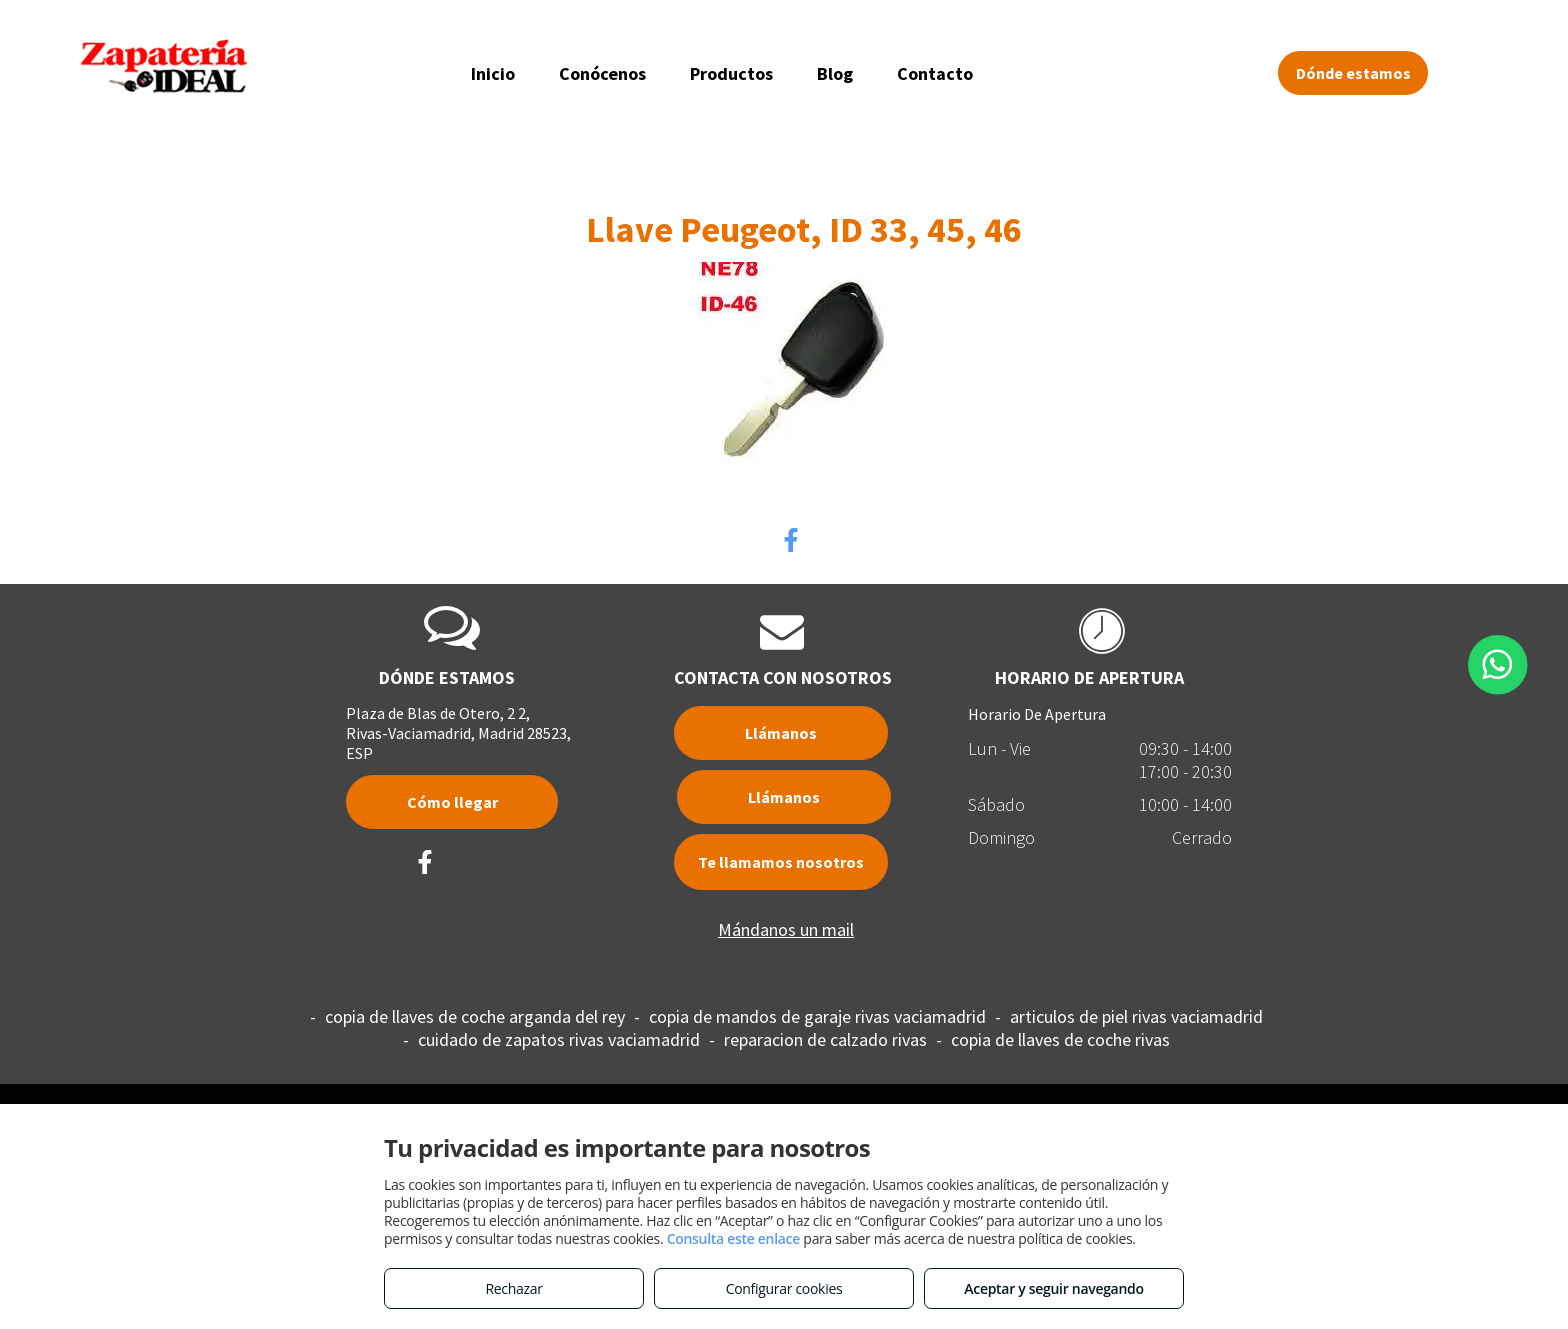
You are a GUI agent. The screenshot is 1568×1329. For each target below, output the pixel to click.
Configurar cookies (784, 1288)
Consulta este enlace (733, 1238)
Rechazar (513, 1288)
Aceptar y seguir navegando (1053, 1288)
